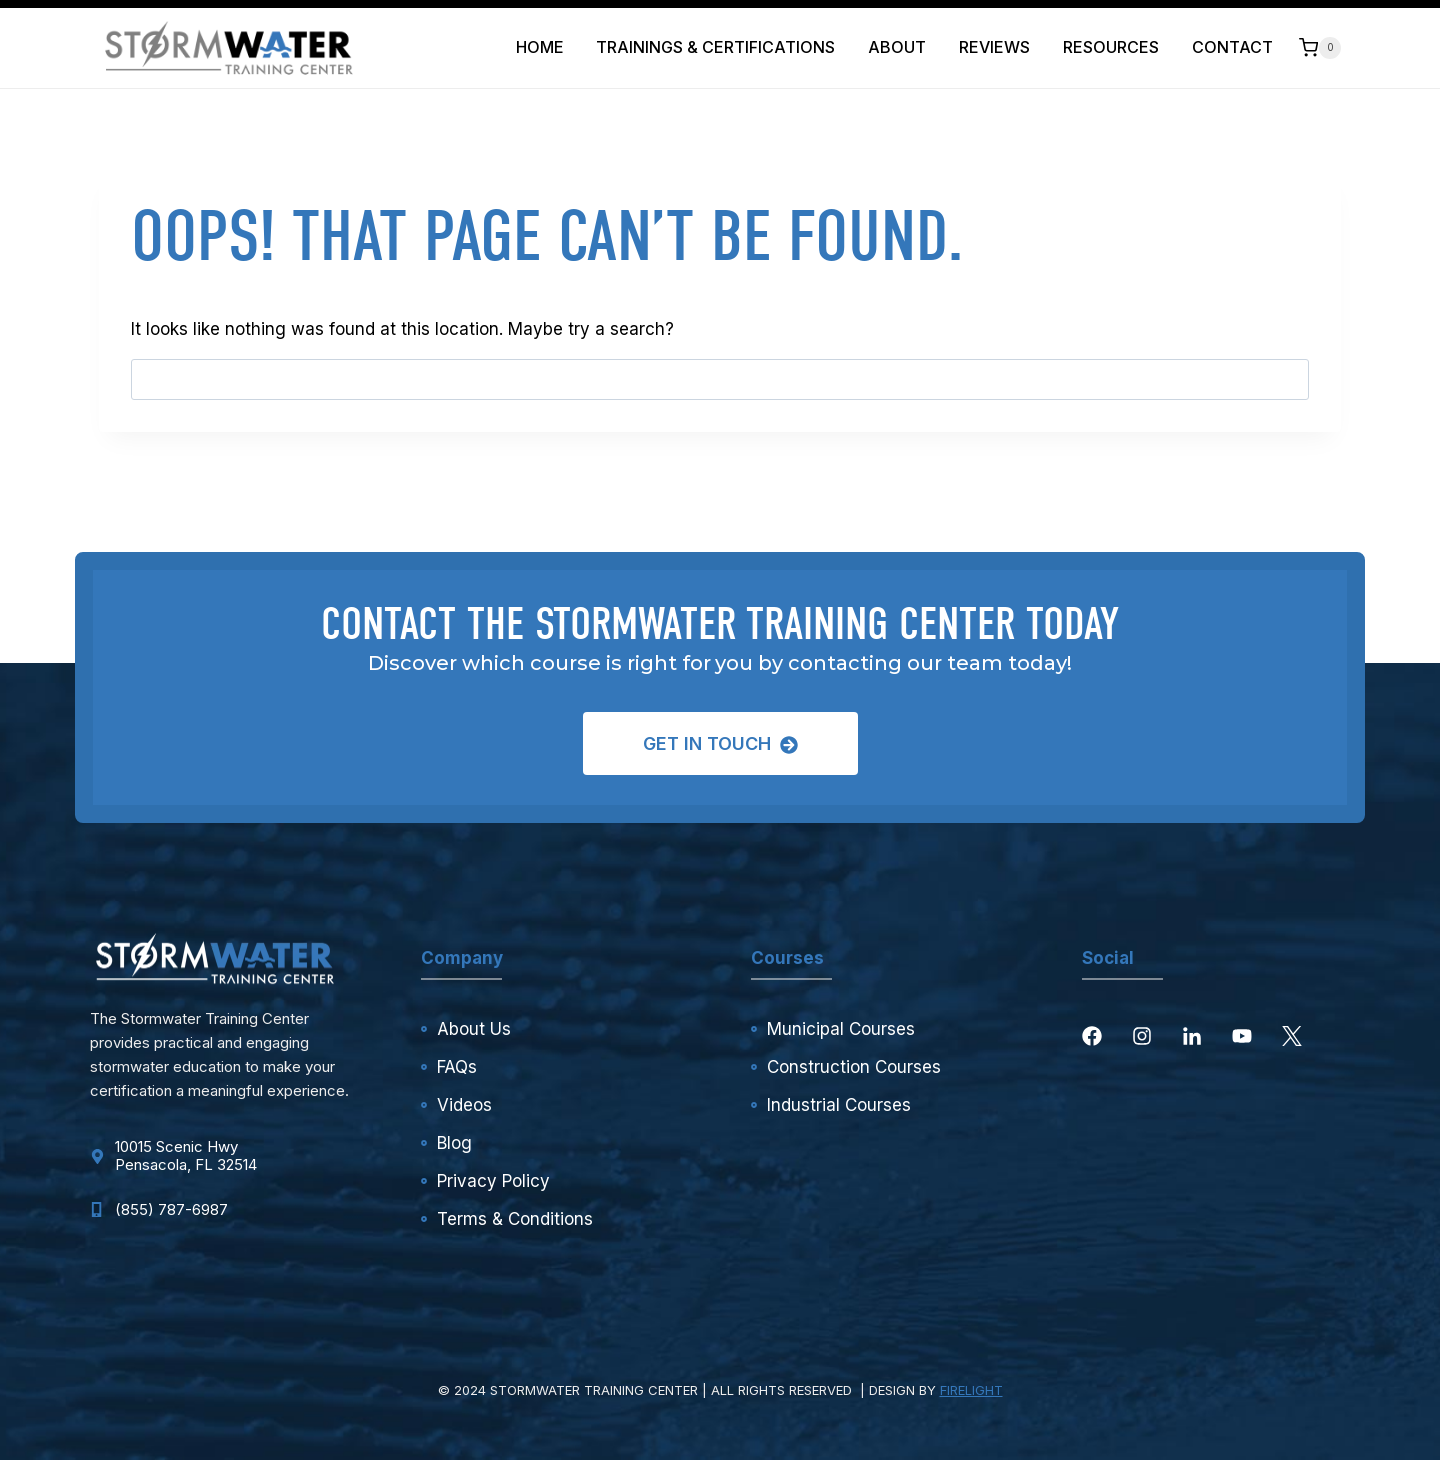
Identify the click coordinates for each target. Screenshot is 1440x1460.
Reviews (994, 47)
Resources (1111, 47)
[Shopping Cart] (1320, 47)
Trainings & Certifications (715, 47)
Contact (1232, 47)
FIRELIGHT (971, 1390)
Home (540, 47)
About (897, 47)
